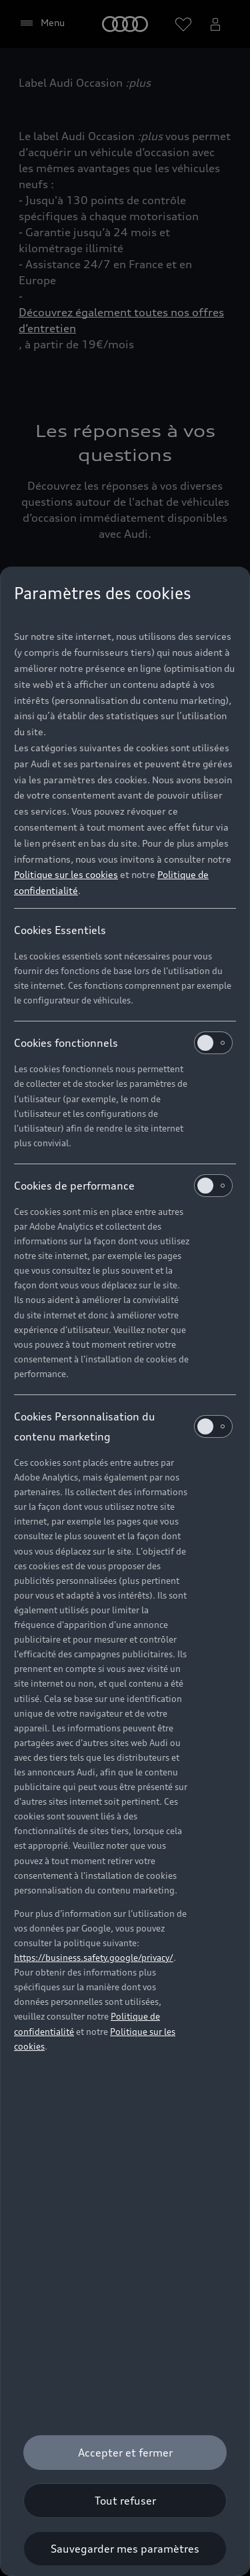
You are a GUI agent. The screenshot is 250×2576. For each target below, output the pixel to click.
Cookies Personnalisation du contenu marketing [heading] (123, 1426)
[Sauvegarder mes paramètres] (125, 2548)
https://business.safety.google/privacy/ (93, 1957)
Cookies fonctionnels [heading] (123, 1042)
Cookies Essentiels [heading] (60, 930)
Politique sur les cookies (66, 874)
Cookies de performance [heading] (123, 1185)
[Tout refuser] (125, 2500)
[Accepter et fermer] (125, 2452)
